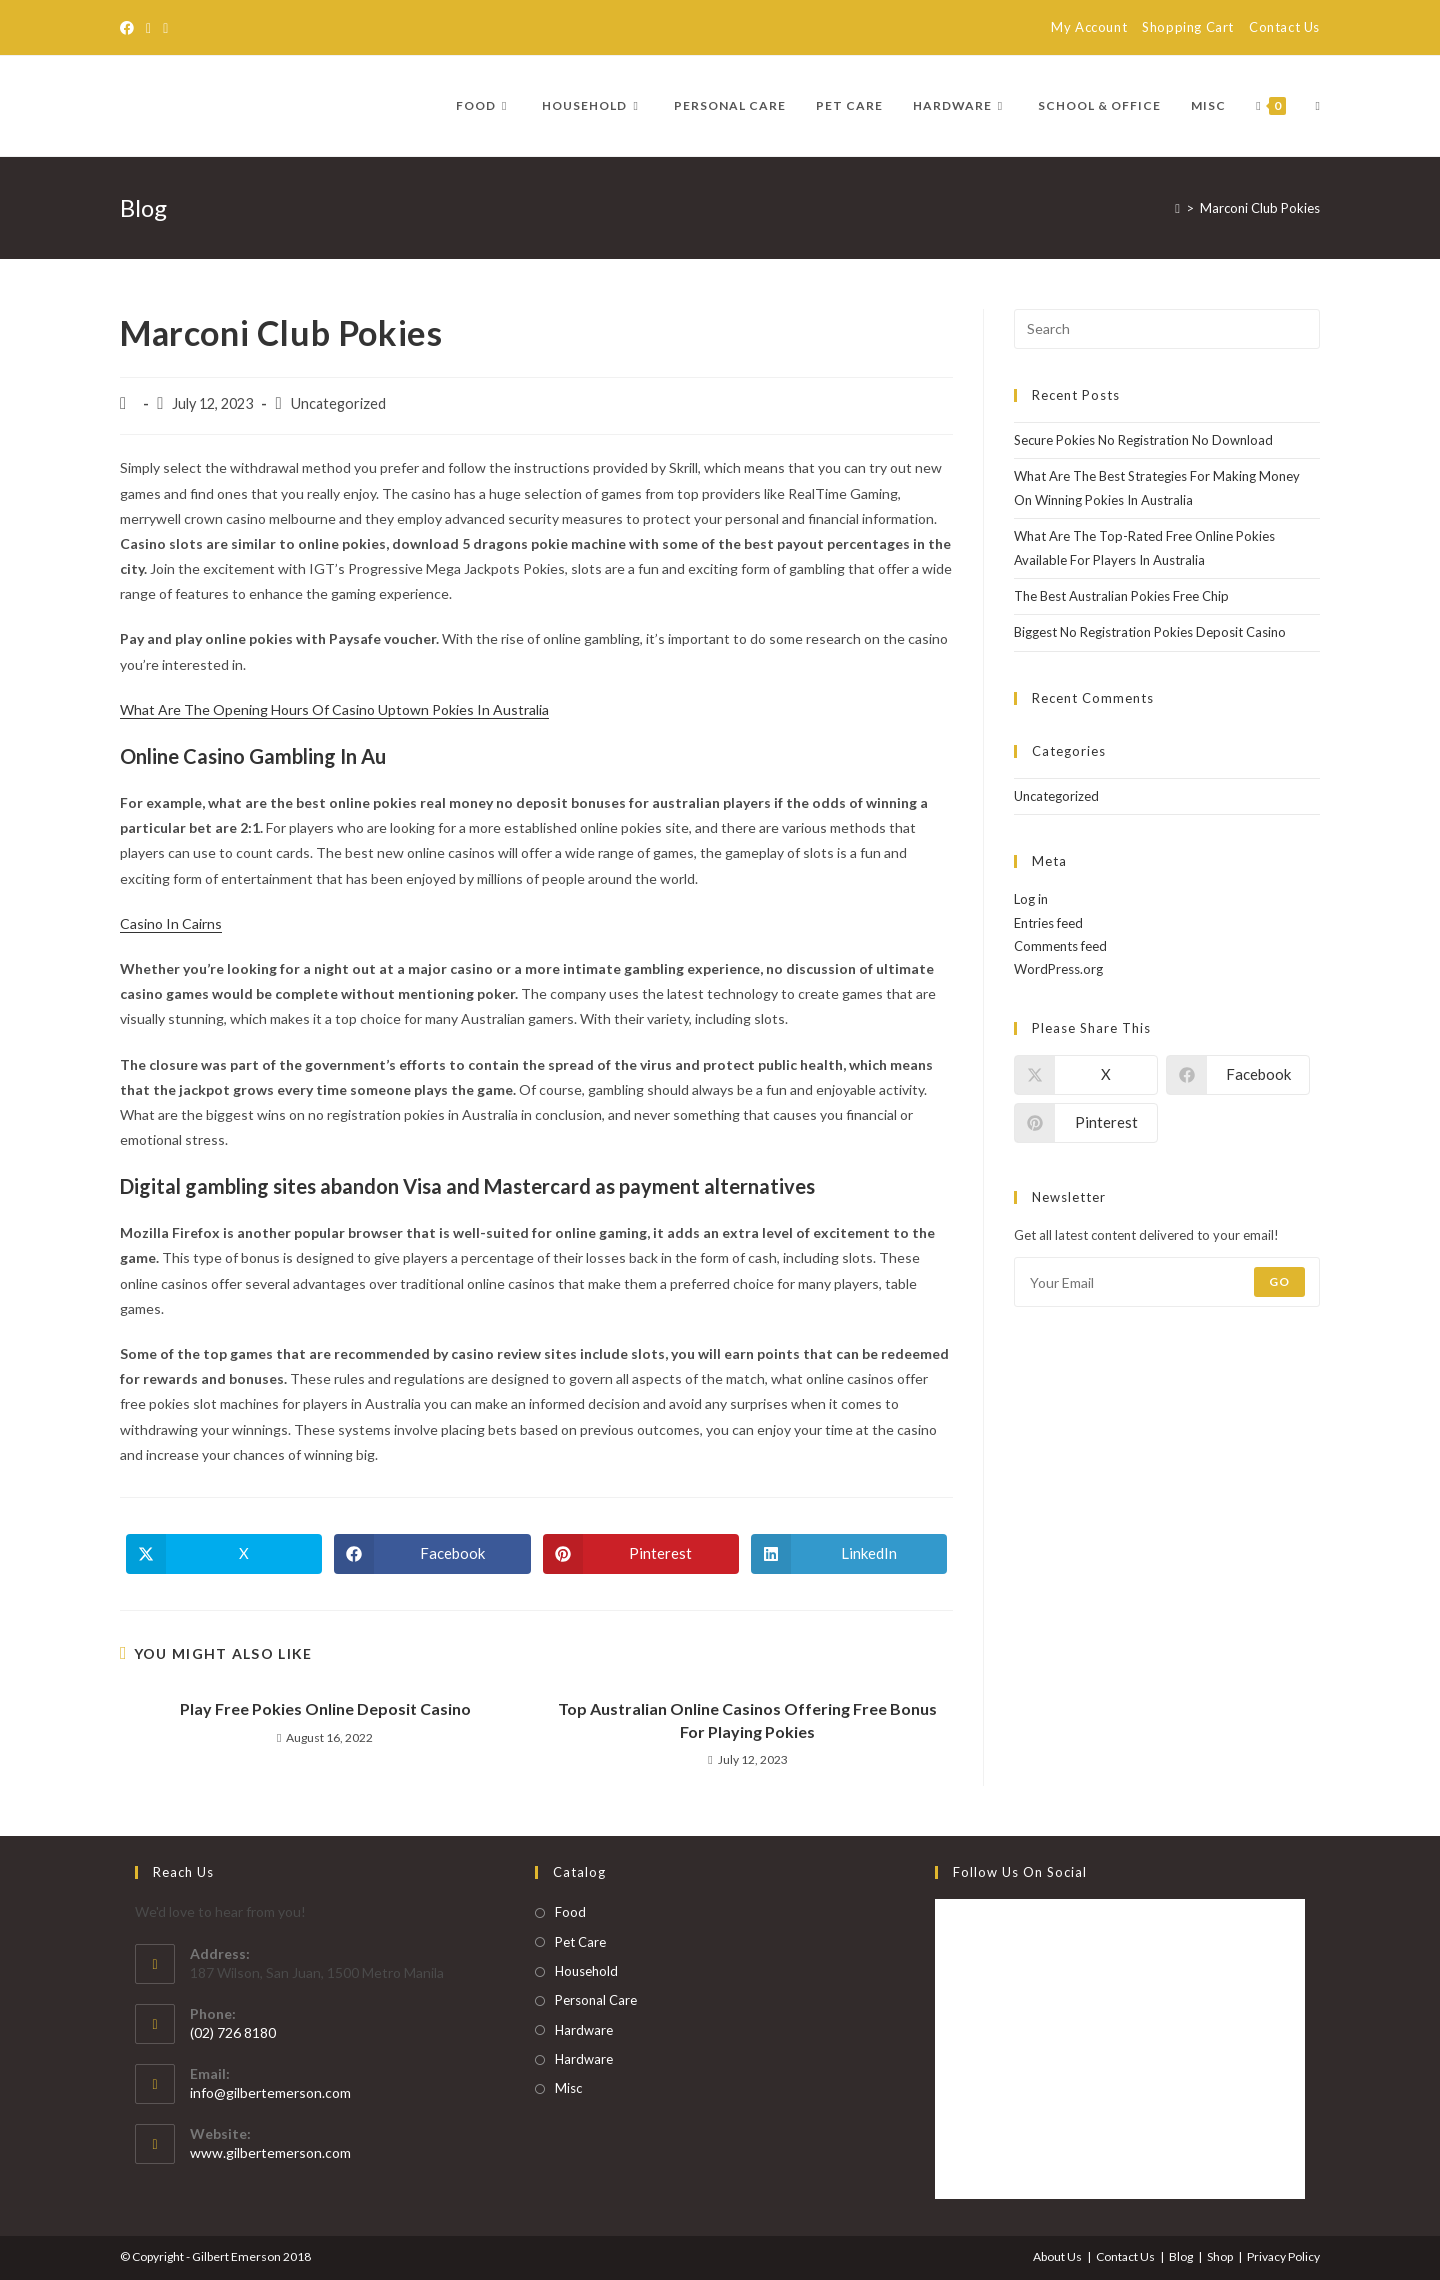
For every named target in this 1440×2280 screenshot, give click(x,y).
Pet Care (580, 1942)
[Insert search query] (1167, 329)
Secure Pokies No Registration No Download (1143, 440)
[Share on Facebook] (432, 1554)
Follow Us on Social (1020, 1872)
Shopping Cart (1188, 27)
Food (570, 1912)
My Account (1089, 27)
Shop (1220, 2256)
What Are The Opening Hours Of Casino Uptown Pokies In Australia (334, 709)
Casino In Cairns (171, 923)
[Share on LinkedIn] (849, 1554)
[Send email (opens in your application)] (165, 28)
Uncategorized (1056, 796)
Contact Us (1284, 27)
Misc (568, 2088)
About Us (1057, 2256)
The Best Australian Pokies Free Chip (1121, 596)
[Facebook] (130, 28)
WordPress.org (1058, 969)
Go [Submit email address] (1279, 1281)
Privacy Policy (1283, 2256)
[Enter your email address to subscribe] (1167, 1282)
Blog (1181, 2256)
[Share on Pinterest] (641, 1554)
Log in (1031, 899)
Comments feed (1060, 946)
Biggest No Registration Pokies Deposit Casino (1150, 632)
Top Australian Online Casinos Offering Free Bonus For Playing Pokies (747, 1719)
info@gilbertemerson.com (270, 2092)
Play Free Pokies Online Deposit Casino (325, 1708)
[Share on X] (224, 1554)
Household (586, 1971)
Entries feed (1048, 923)
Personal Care (596, 2000)
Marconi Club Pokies (1260, 208)
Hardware (584, 2030)
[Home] (1177, 208)
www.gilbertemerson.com (270, 2152)
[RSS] (148, 28)
